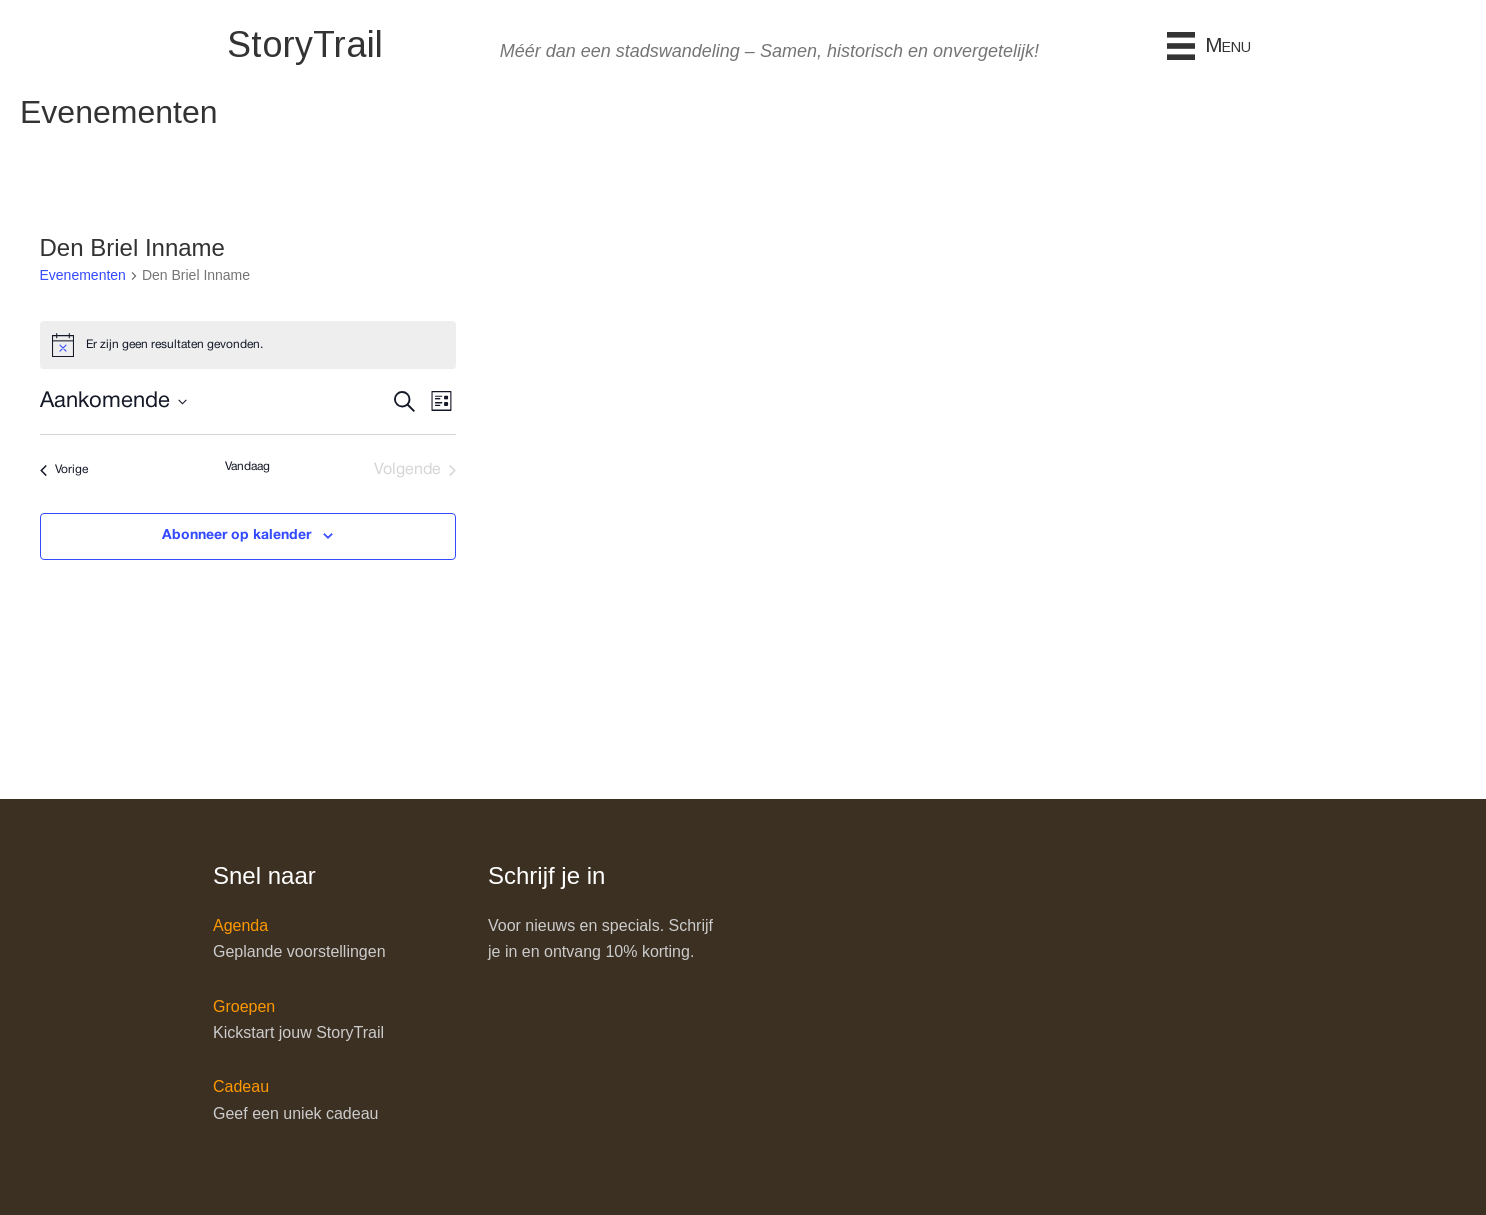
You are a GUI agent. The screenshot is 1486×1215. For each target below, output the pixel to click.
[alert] (248, 345)
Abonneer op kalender (236, 535)
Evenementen (83, 275)
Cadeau (241, 1086)
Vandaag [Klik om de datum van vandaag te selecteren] (247, 466)
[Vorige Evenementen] (64, 470)
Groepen (244, 1006)
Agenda (240, 925)
